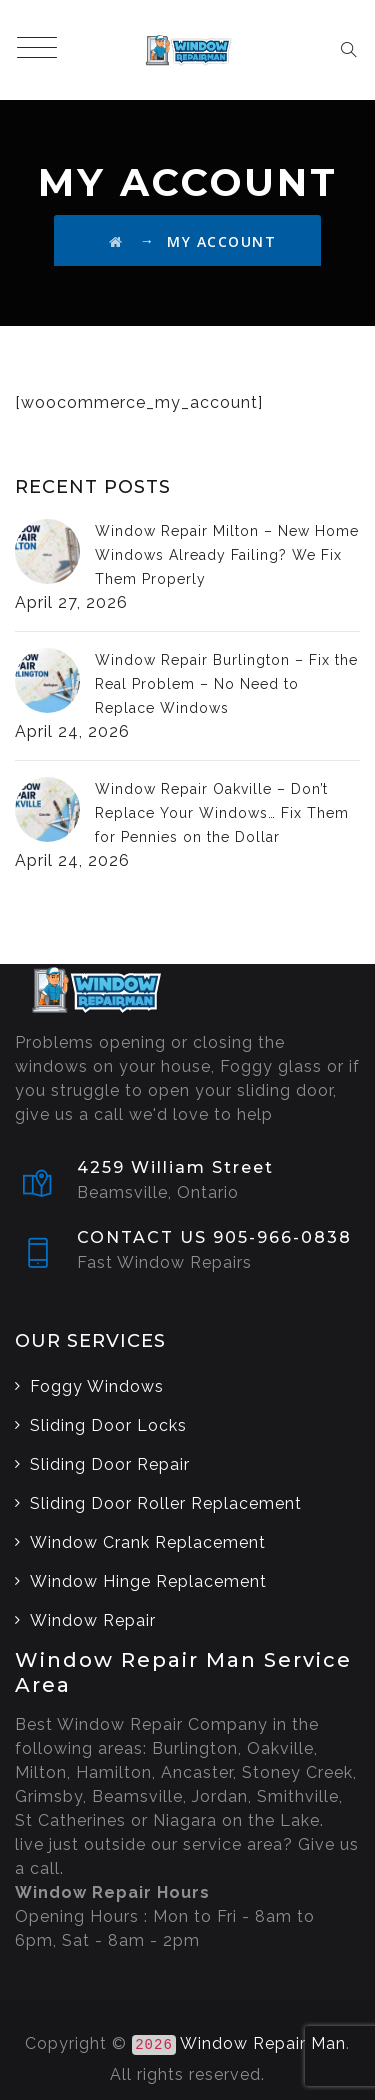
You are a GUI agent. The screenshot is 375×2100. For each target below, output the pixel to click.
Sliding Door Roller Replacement (166, 1503)
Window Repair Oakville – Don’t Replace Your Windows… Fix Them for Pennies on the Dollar (222, 813)
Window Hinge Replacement (148, 1581)
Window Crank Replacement (148, 1542)
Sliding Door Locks (108, 1425)
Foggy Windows (97, 1386)
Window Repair (93, 1620)
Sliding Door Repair (110, 1464)
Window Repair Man (263, 2043)
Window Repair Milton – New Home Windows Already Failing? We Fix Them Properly (227, 555)
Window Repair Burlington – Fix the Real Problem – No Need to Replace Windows (226, 684)
